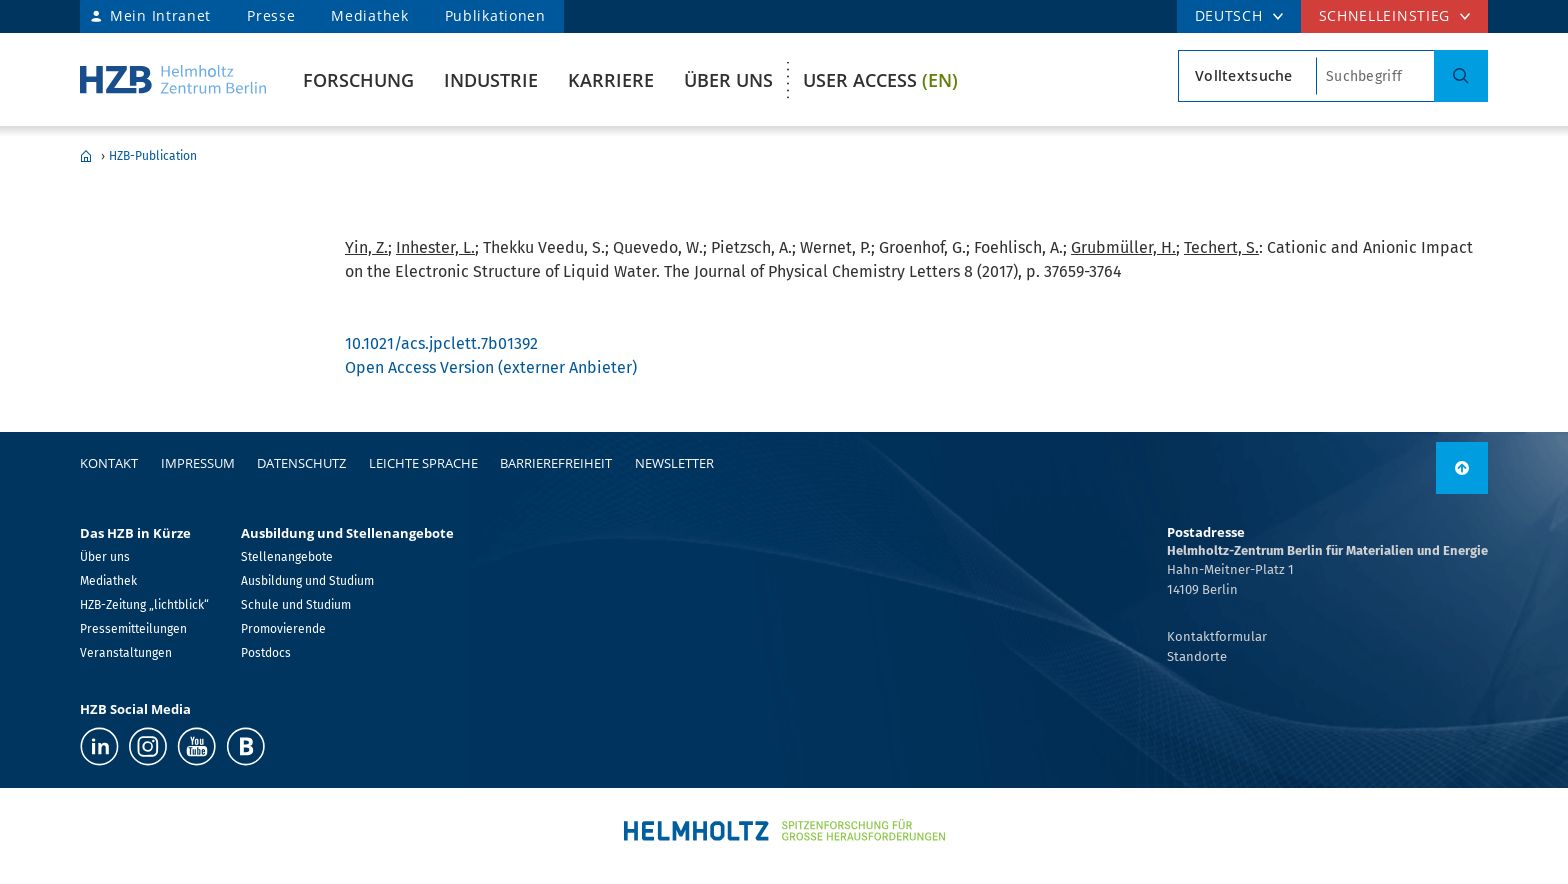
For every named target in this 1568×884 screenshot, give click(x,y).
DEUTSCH (1229, 15)
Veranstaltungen (126, 653)
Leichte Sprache (423, 463)
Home (86, 156)
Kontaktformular (1217, 636)
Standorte (1197, 656)
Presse (271, 15)
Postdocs (266, 653)
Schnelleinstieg (1385, 15)
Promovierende (283, 629)
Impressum (198, 463)
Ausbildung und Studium (307, 581)
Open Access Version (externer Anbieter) (491, 367)
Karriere (611, 80)
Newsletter (674, 463)
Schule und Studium (296, 605)
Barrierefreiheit (556, 463)
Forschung (358, 80)
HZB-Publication (153, 156)
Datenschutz (301, 463)
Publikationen (495, 15)
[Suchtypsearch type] (1247, 76)
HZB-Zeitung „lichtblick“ (144, 605)
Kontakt (109, 463)
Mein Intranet (160, 15)
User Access (880, 80)
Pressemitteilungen (133, 629)
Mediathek (369, 15)
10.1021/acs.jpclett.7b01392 (441, 343)
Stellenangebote (287, 557)
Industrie (491, 80)
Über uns (728, 80)
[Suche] (1461, 76)
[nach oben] (1462, 468)
